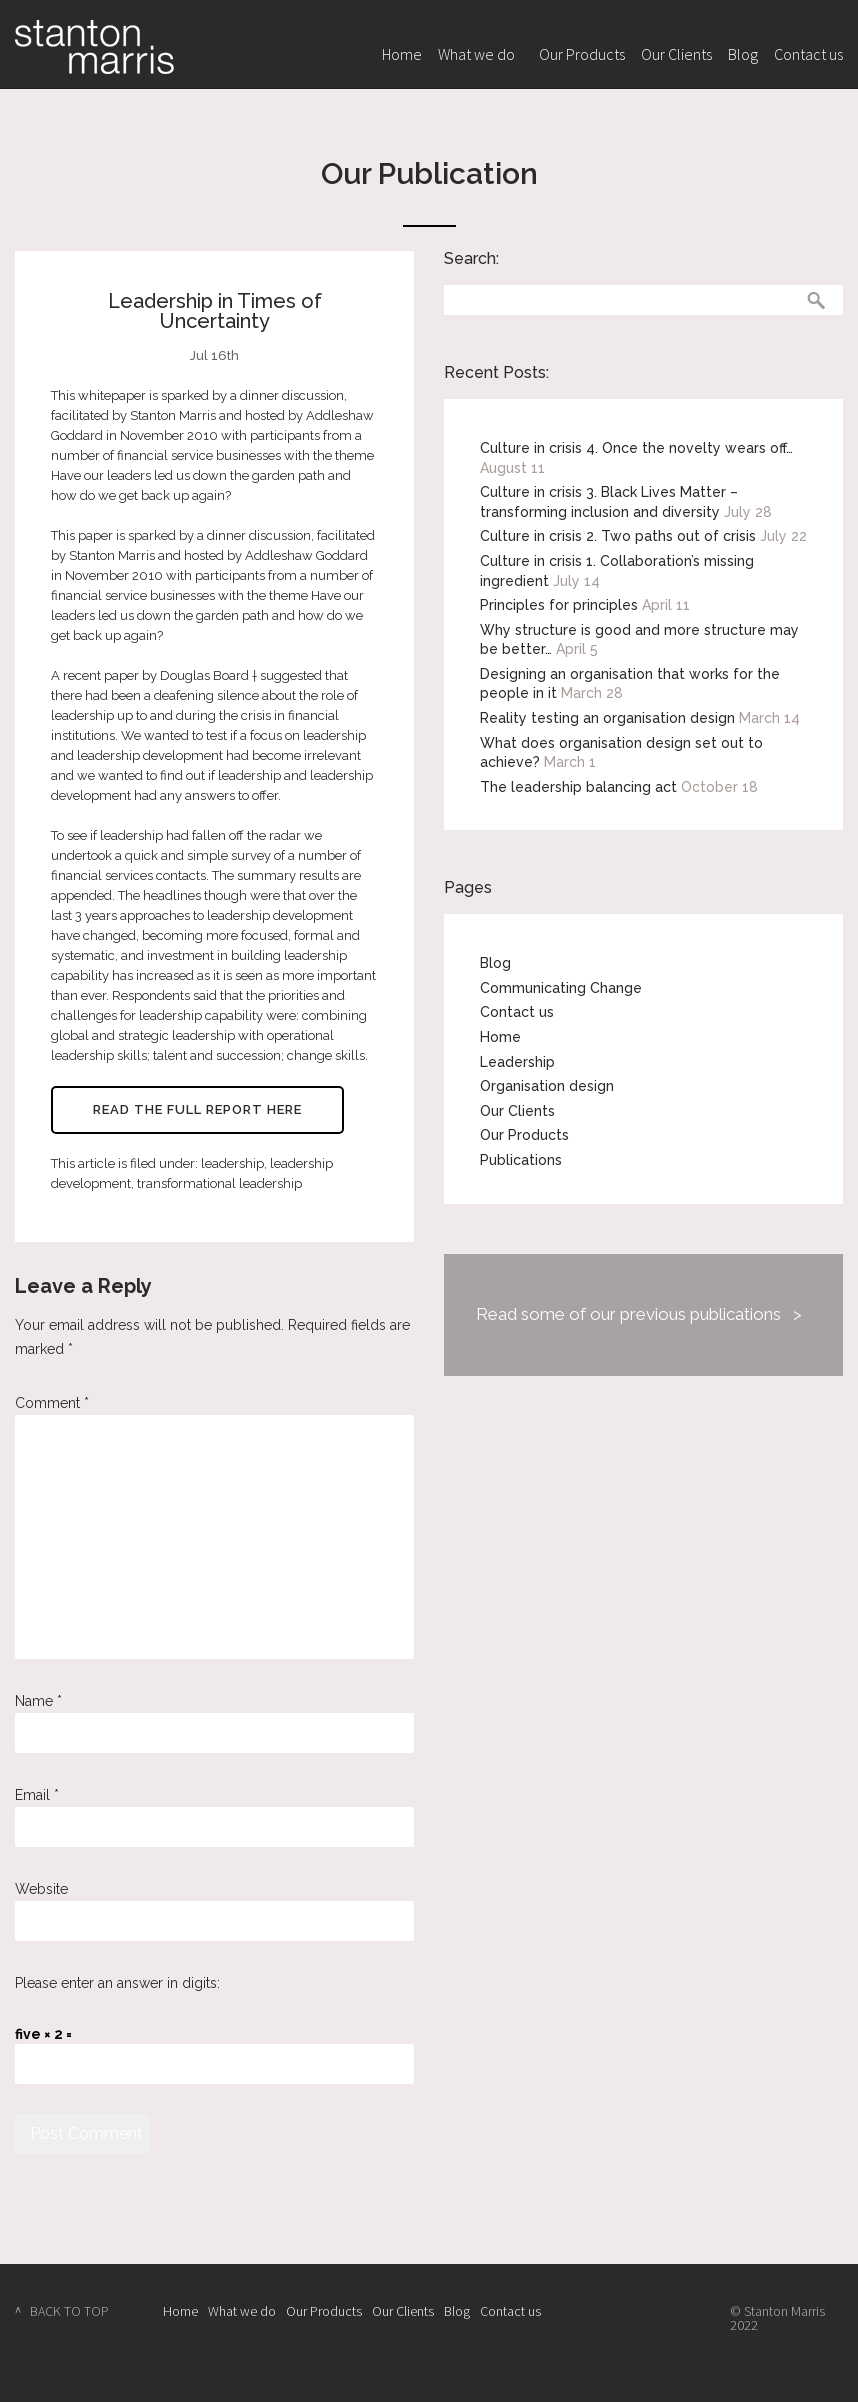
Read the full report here (197, 1109)
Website (41, 1889)
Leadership (517, 1062)
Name (38, 1701)
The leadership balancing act (578, 787)
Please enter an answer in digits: (117, 1983)
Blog (743, 54)
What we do (476, 54)
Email (37, 1795)
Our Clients (676, 54)
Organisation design (547, 1086)
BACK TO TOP (69, 2311)
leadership (232, 1163)
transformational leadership (219, 1183)
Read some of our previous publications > (639, 1314)
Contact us (808, 54)
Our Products (582, 54)
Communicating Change (561, 988)
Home (402, 54)
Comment (52, 1403)
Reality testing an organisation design (607, 718)
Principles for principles (559, 605)
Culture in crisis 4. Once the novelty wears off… (636, 448)
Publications (521, 1160)
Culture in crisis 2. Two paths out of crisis (618, 536)
